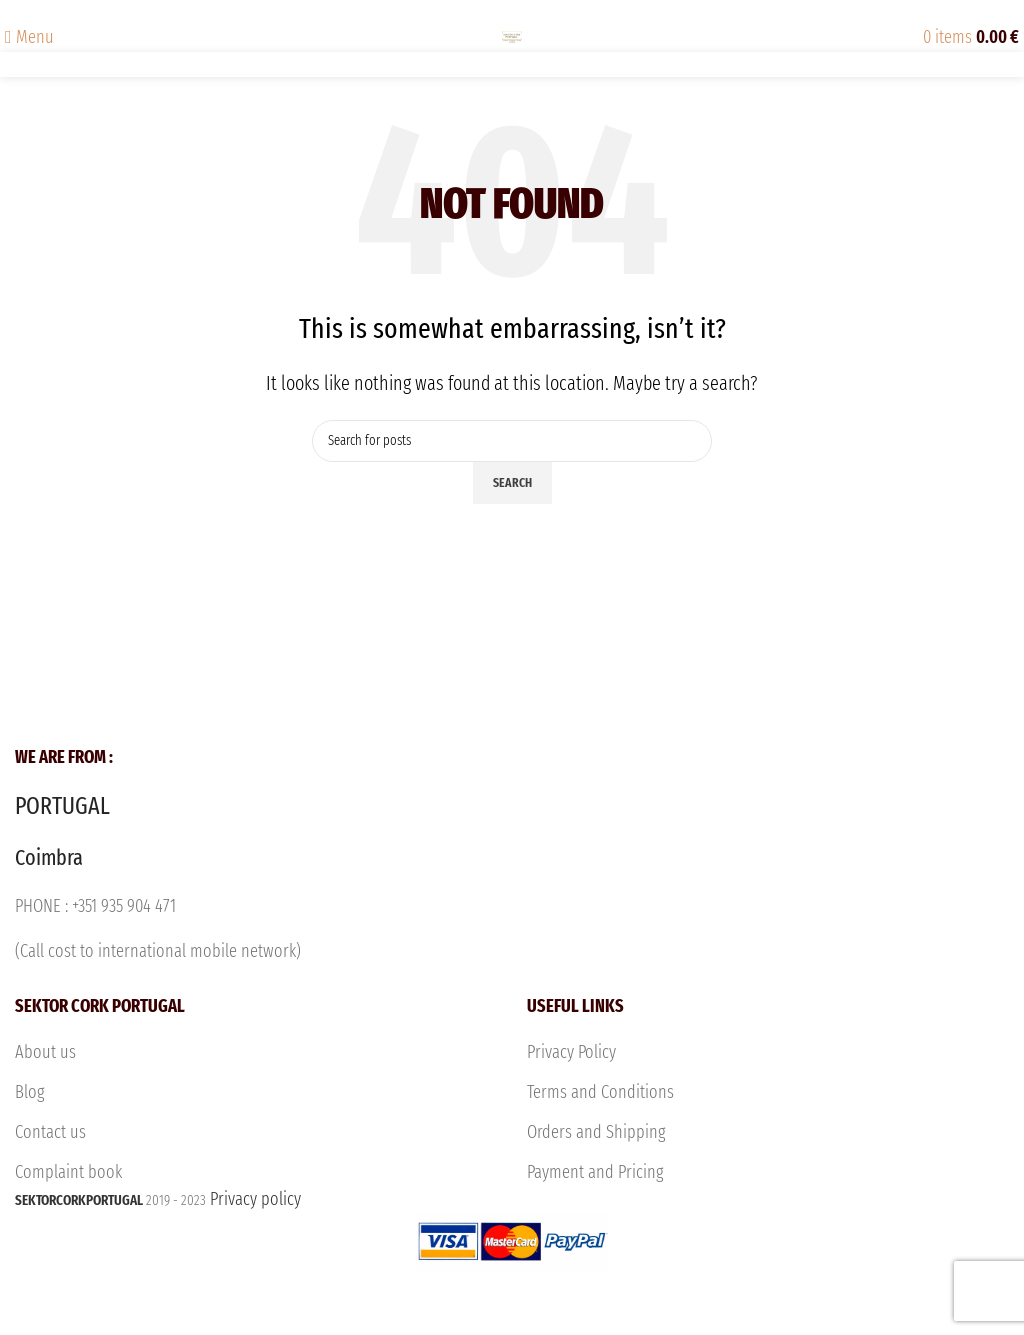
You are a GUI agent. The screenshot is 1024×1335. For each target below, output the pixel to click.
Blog (30, 1092)
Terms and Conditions (600, 1092)
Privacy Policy (571, 1052)
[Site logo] (512, 36)
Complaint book (68, 1172)
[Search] (512, 441)
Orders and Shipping (596, 1132)
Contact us (50, 1132)
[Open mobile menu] (29, 37)
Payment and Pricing (595, 1172)
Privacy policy (512, 1258)
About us (45, 1052)
